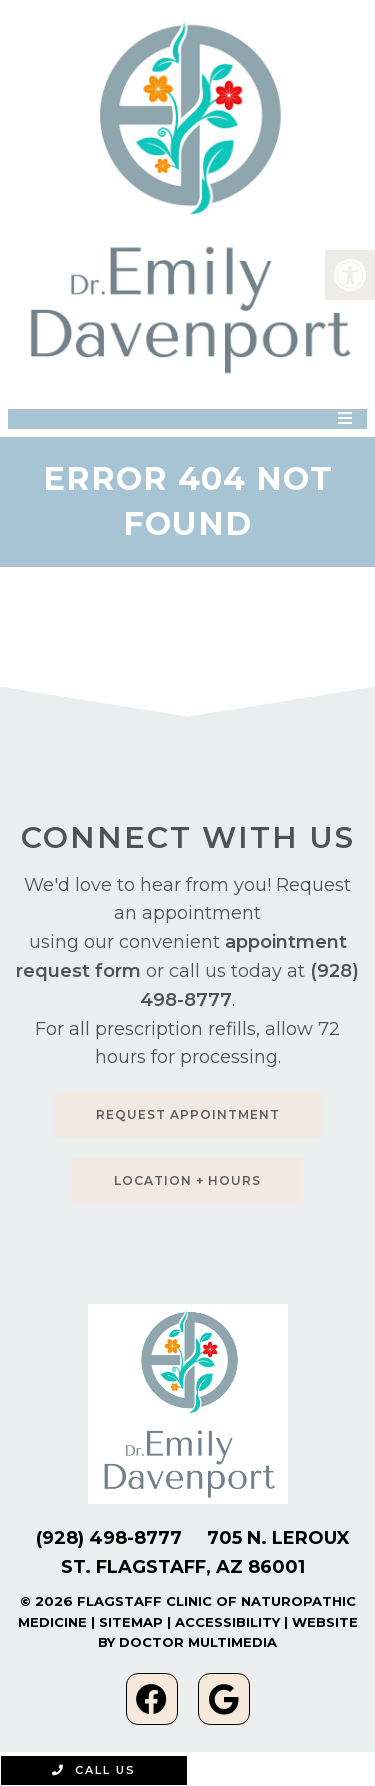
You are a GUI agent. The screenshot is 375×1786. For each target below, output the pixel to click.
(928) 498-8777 (109, 1538)
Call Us (94, 1770)
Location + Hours (187, 1180)
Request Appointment (188, 1114)
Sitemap (131, 1622)
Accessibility (227, 1622)
